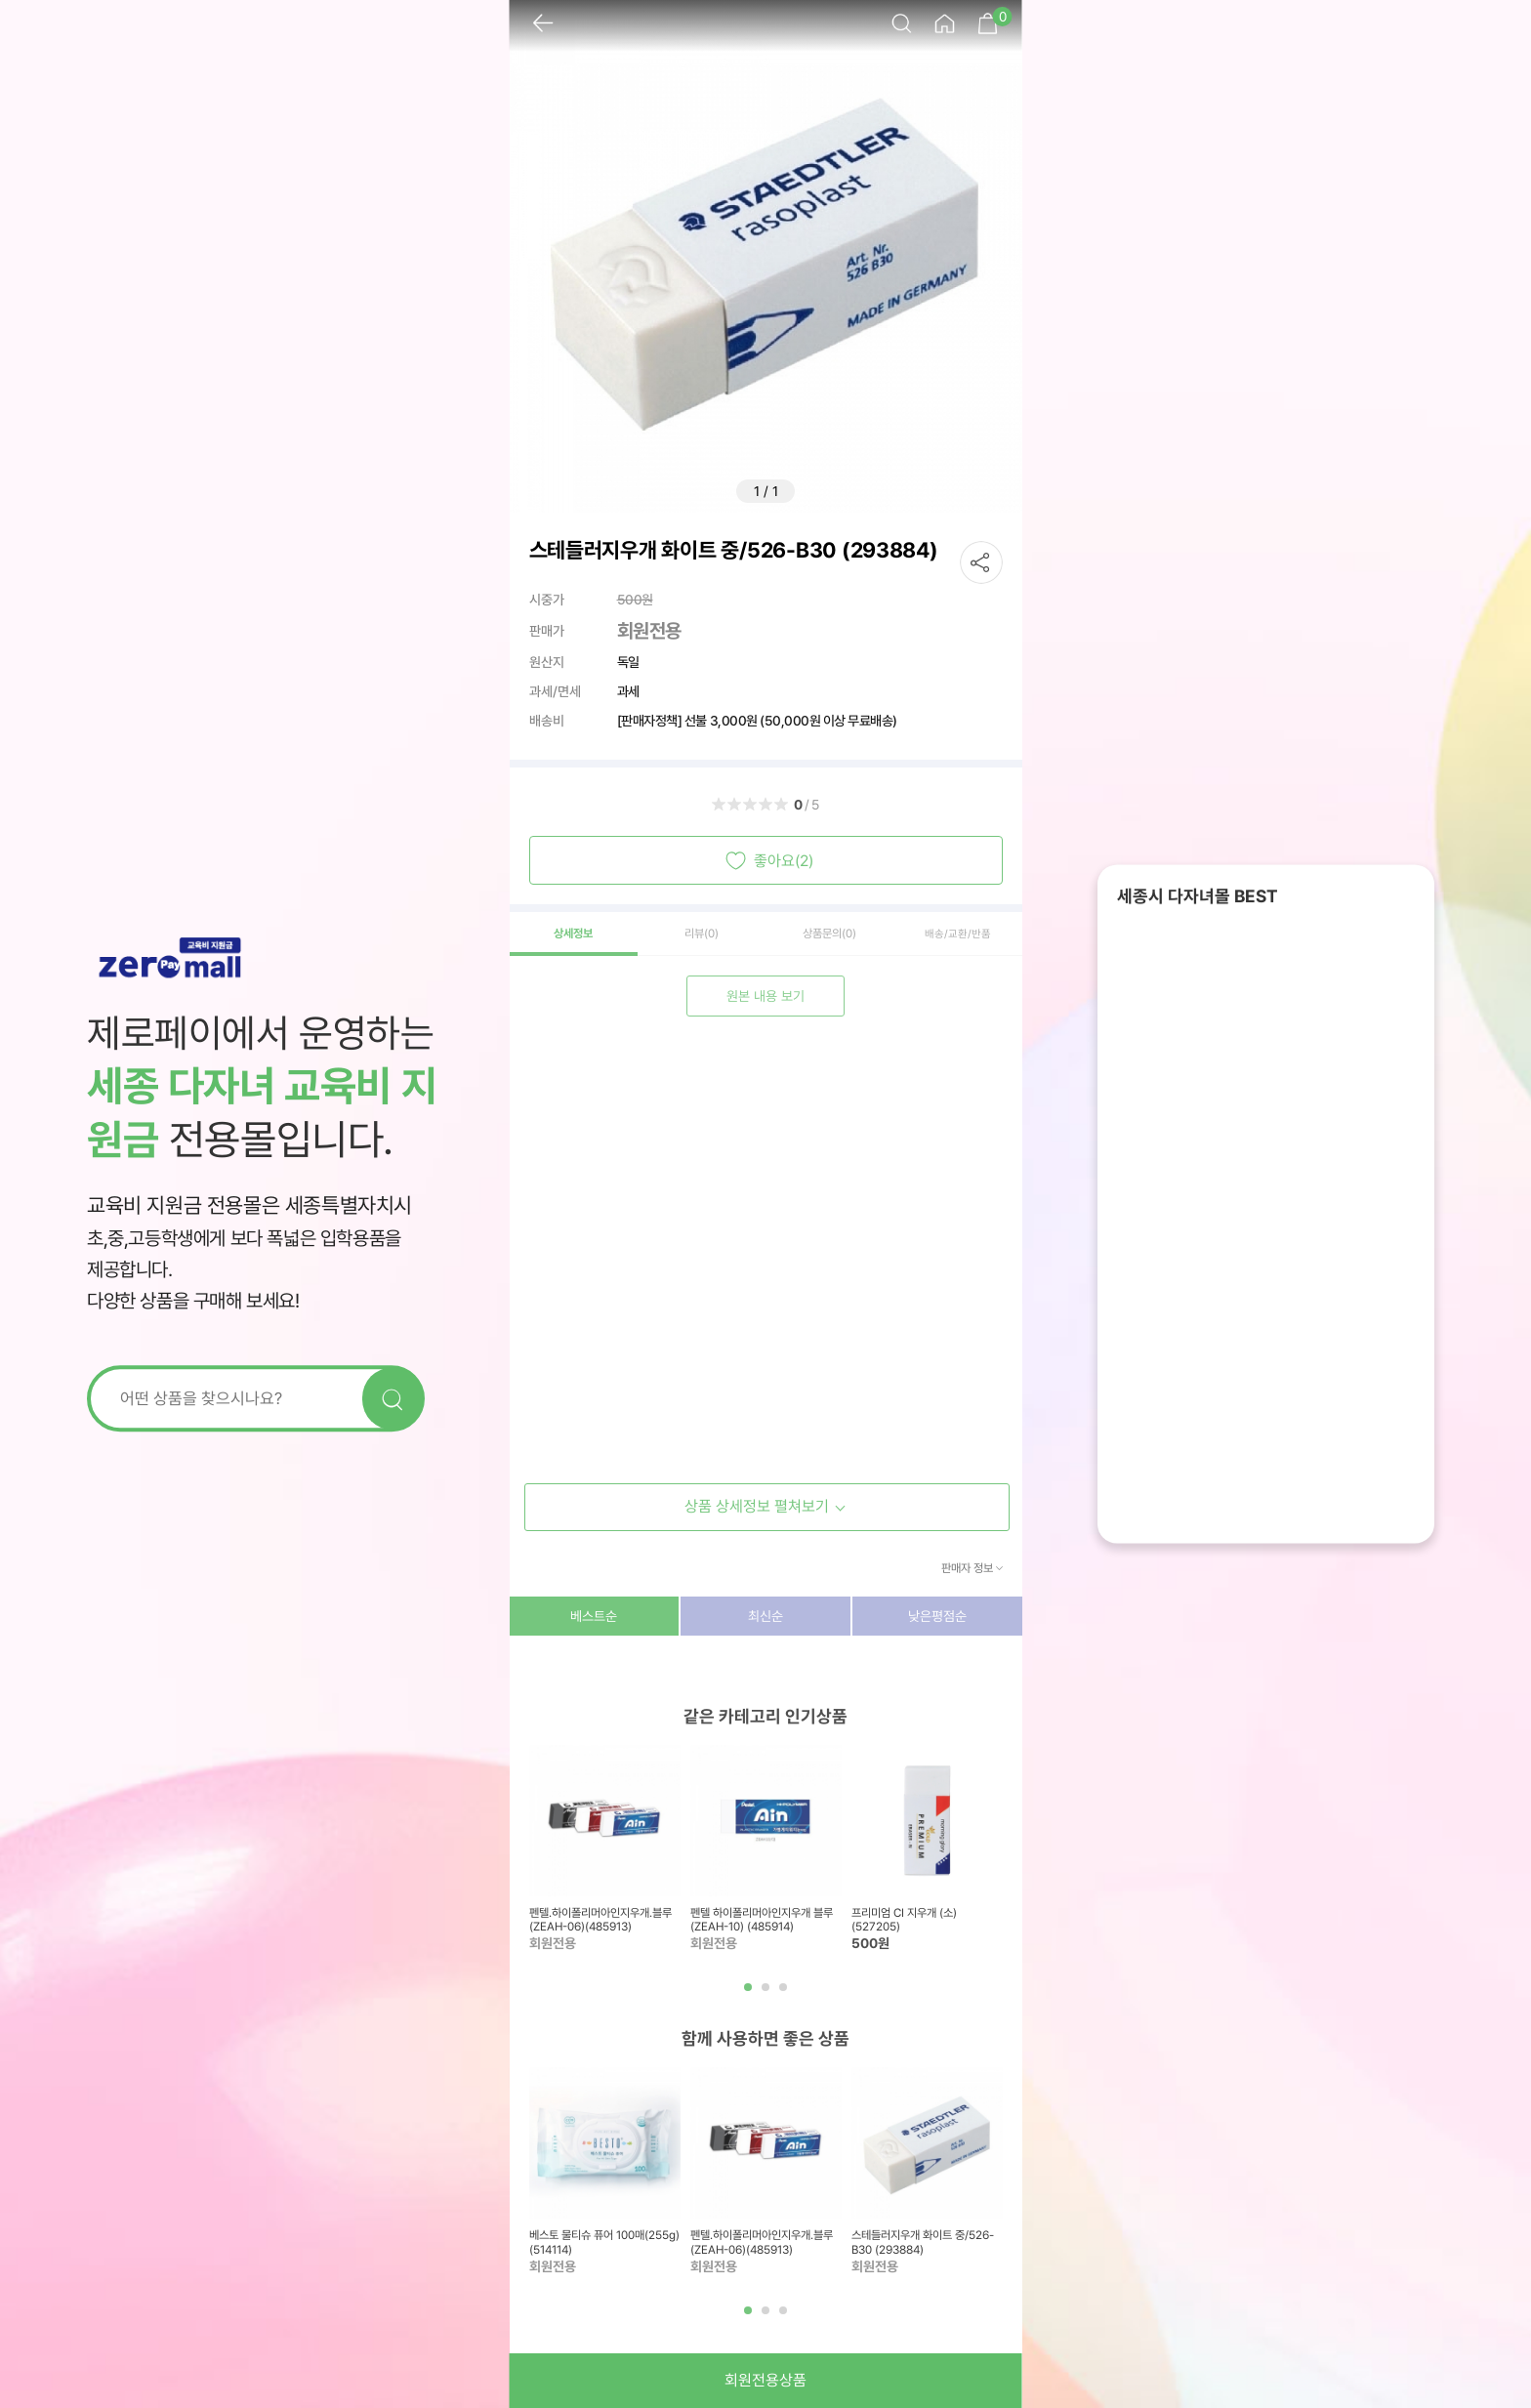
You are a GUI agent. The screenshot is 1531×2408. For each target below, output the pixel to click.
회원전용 (649, 631)
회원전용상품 (765, 2380)
